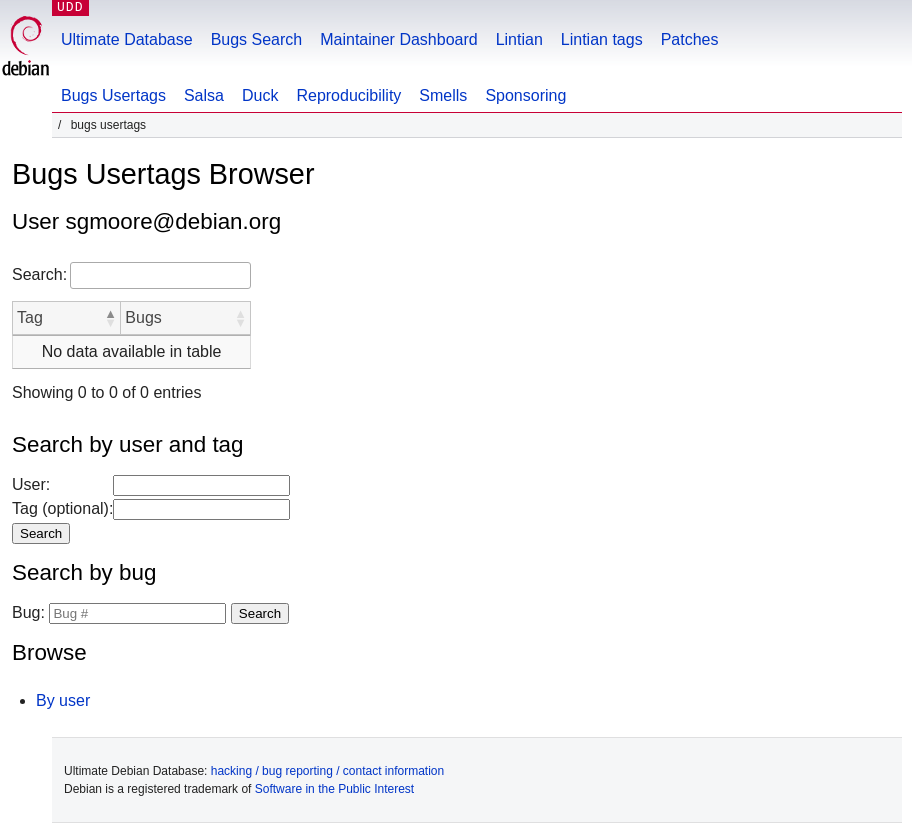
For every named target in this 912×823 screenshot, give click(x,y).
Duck (260, 95)
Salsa (204, 95)
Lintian (519, 39)
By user (63, 700)
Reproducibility (348, 95)
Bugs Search (257, 39)
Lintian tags (602, 39)
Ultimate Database (127, 39)
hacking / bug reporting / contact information (327, 771)
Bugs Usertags (113, 95)
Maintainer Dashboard (398, 39)
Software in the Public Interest (334, 789)
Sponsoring (525, 95)
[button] (110, 318)
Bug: (28, 612)
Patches (690, 39)
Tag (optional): (62, 508)
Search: (39, 274)
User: (31, 484)
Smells (443, 95)
